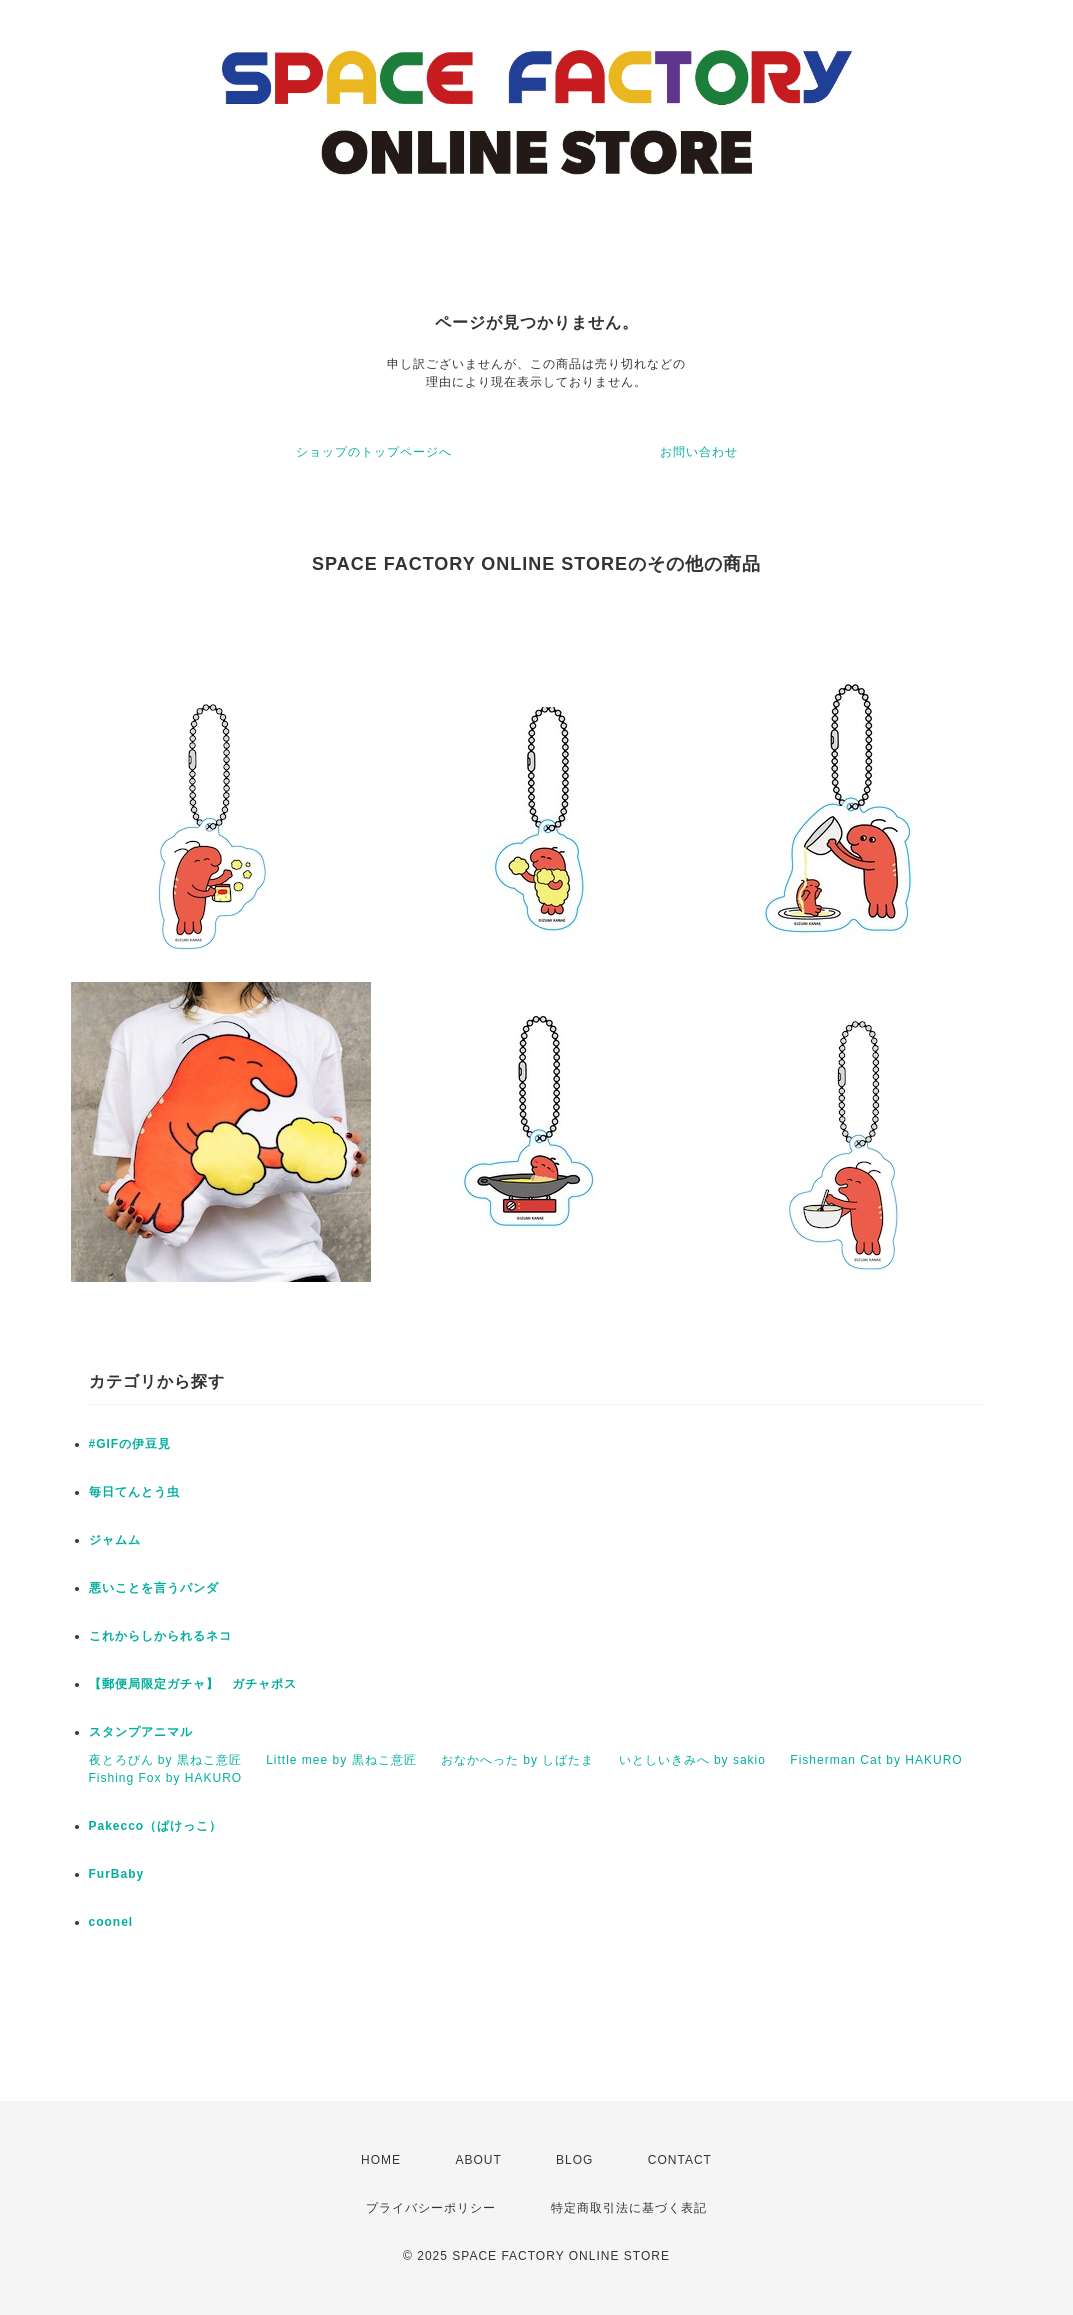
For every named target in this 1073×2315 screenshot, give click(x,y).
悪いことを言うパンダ (154, 1588)
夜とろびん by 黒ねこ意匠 (165, 1760)
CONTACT (680, 2160)
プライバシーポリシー (431, 2208)
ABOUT (478, 2160)
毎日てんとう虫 (134, 1492)
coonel (111, 1922)
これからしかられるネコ (160, 1636)
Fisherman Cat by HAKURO (876, 1760)
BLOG (574, 2160)
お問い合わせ (699, 452)
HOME (381, 2160)
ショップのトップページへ (374, 452)
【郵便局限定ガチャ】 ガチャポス (193, 1684)
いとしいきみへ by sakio (692, 1760)
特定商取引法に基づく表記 (629, 2208)
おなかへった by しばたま (517, 1760)
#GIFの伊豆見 (130, 1444)
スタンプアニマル (141, 1732)
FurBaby (117, 1874)
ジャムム (115, 1540)
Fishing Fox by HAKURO (166, 1778)
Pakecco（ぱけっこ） (156, 1826)
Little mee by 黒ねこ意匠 (341, 1760)
